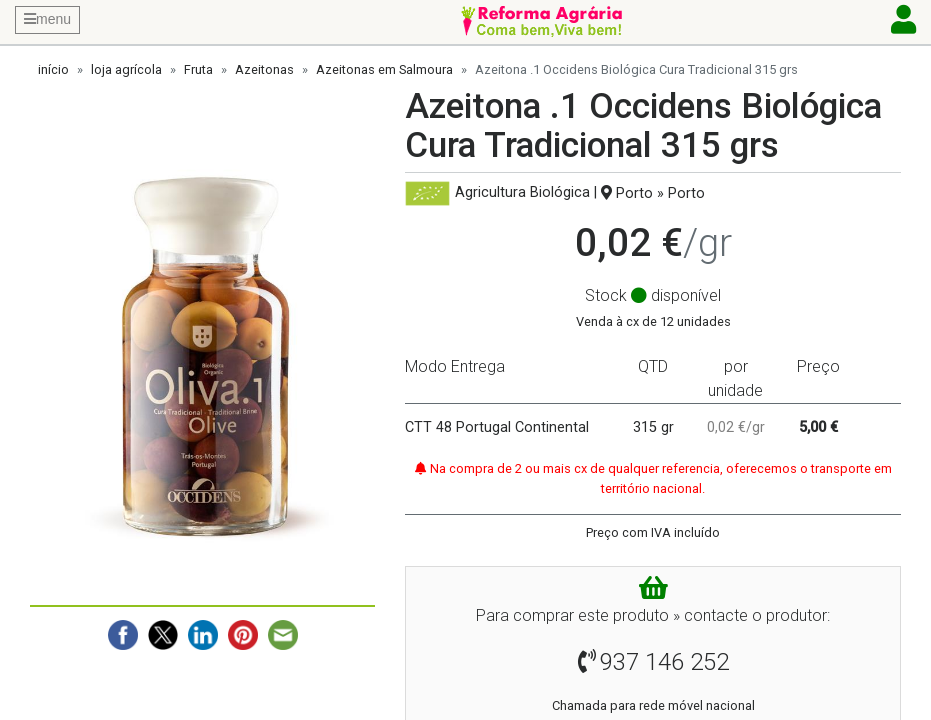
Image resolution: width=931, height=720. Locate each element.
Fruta (198, 69)
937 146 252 (664, 662)
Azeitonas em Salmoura (384, 69)
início (53, 69)
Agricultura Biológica (522, 193)
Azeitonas (264, 69)
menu (47, 19)
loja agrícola (126, 69)
